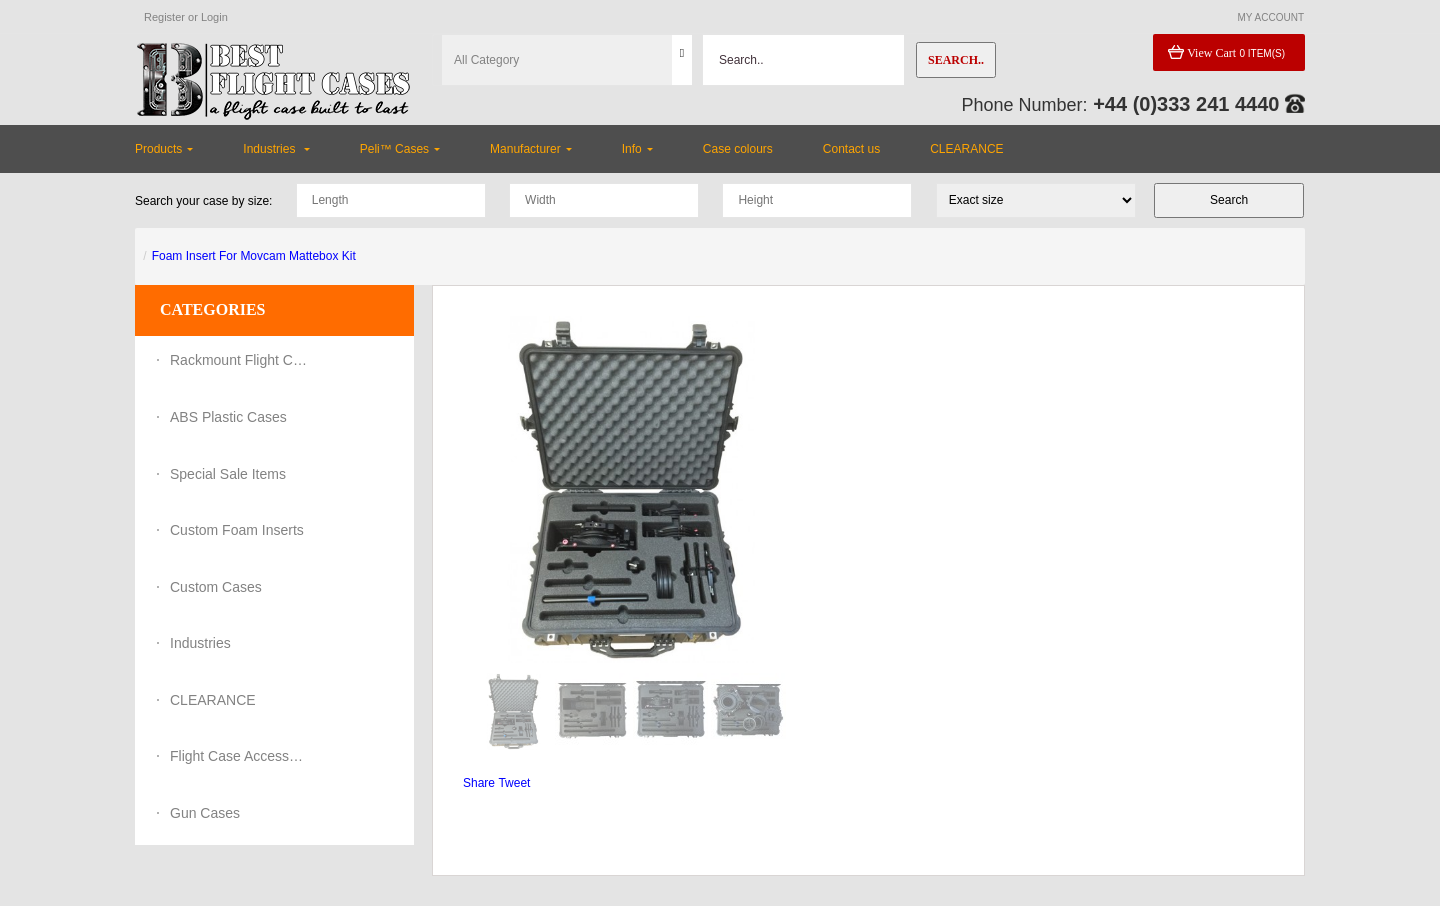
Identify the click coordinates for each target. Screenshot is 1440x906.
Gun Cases (205, 813)
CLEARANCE (213, 700)
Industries (200, 643)
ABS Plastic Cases (228, 417)
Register (164, 17)
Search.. (956, 60)
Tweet (514, 783)
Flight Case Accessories (240, 756)
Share (479, 783)
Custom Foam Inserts (237, 530)
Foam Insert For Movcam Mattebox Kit (254, 256)
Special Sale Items (228, 474)
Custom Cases (216, 587)
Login (214, 17)
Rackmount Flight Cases (240, 360)
